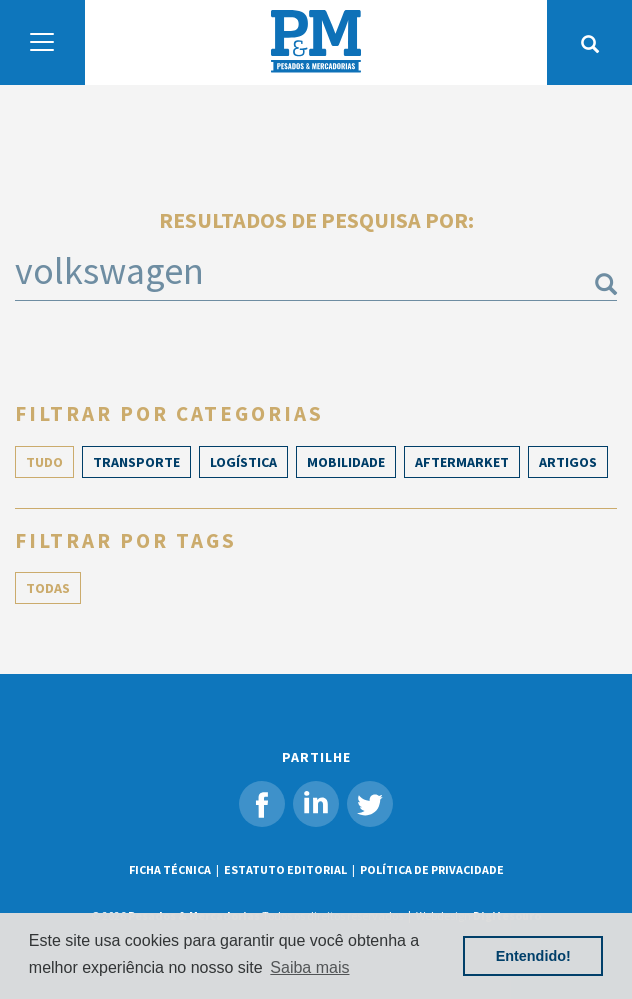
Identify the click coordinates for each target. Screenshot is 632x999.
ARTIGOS (568, 462)
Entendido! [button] (533, 956)
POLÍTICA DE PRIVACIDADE (432, 869)
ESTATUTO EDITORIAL (285, 869)
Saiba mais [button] (309, 967)
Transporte (136, 462)
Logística (243, 462)
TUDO (44, 462)
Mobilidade (346, 462)
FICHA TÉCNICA (170, 869)
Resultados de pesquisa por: (316, 220)
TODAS (48, 588)
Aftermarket (462, 462)
